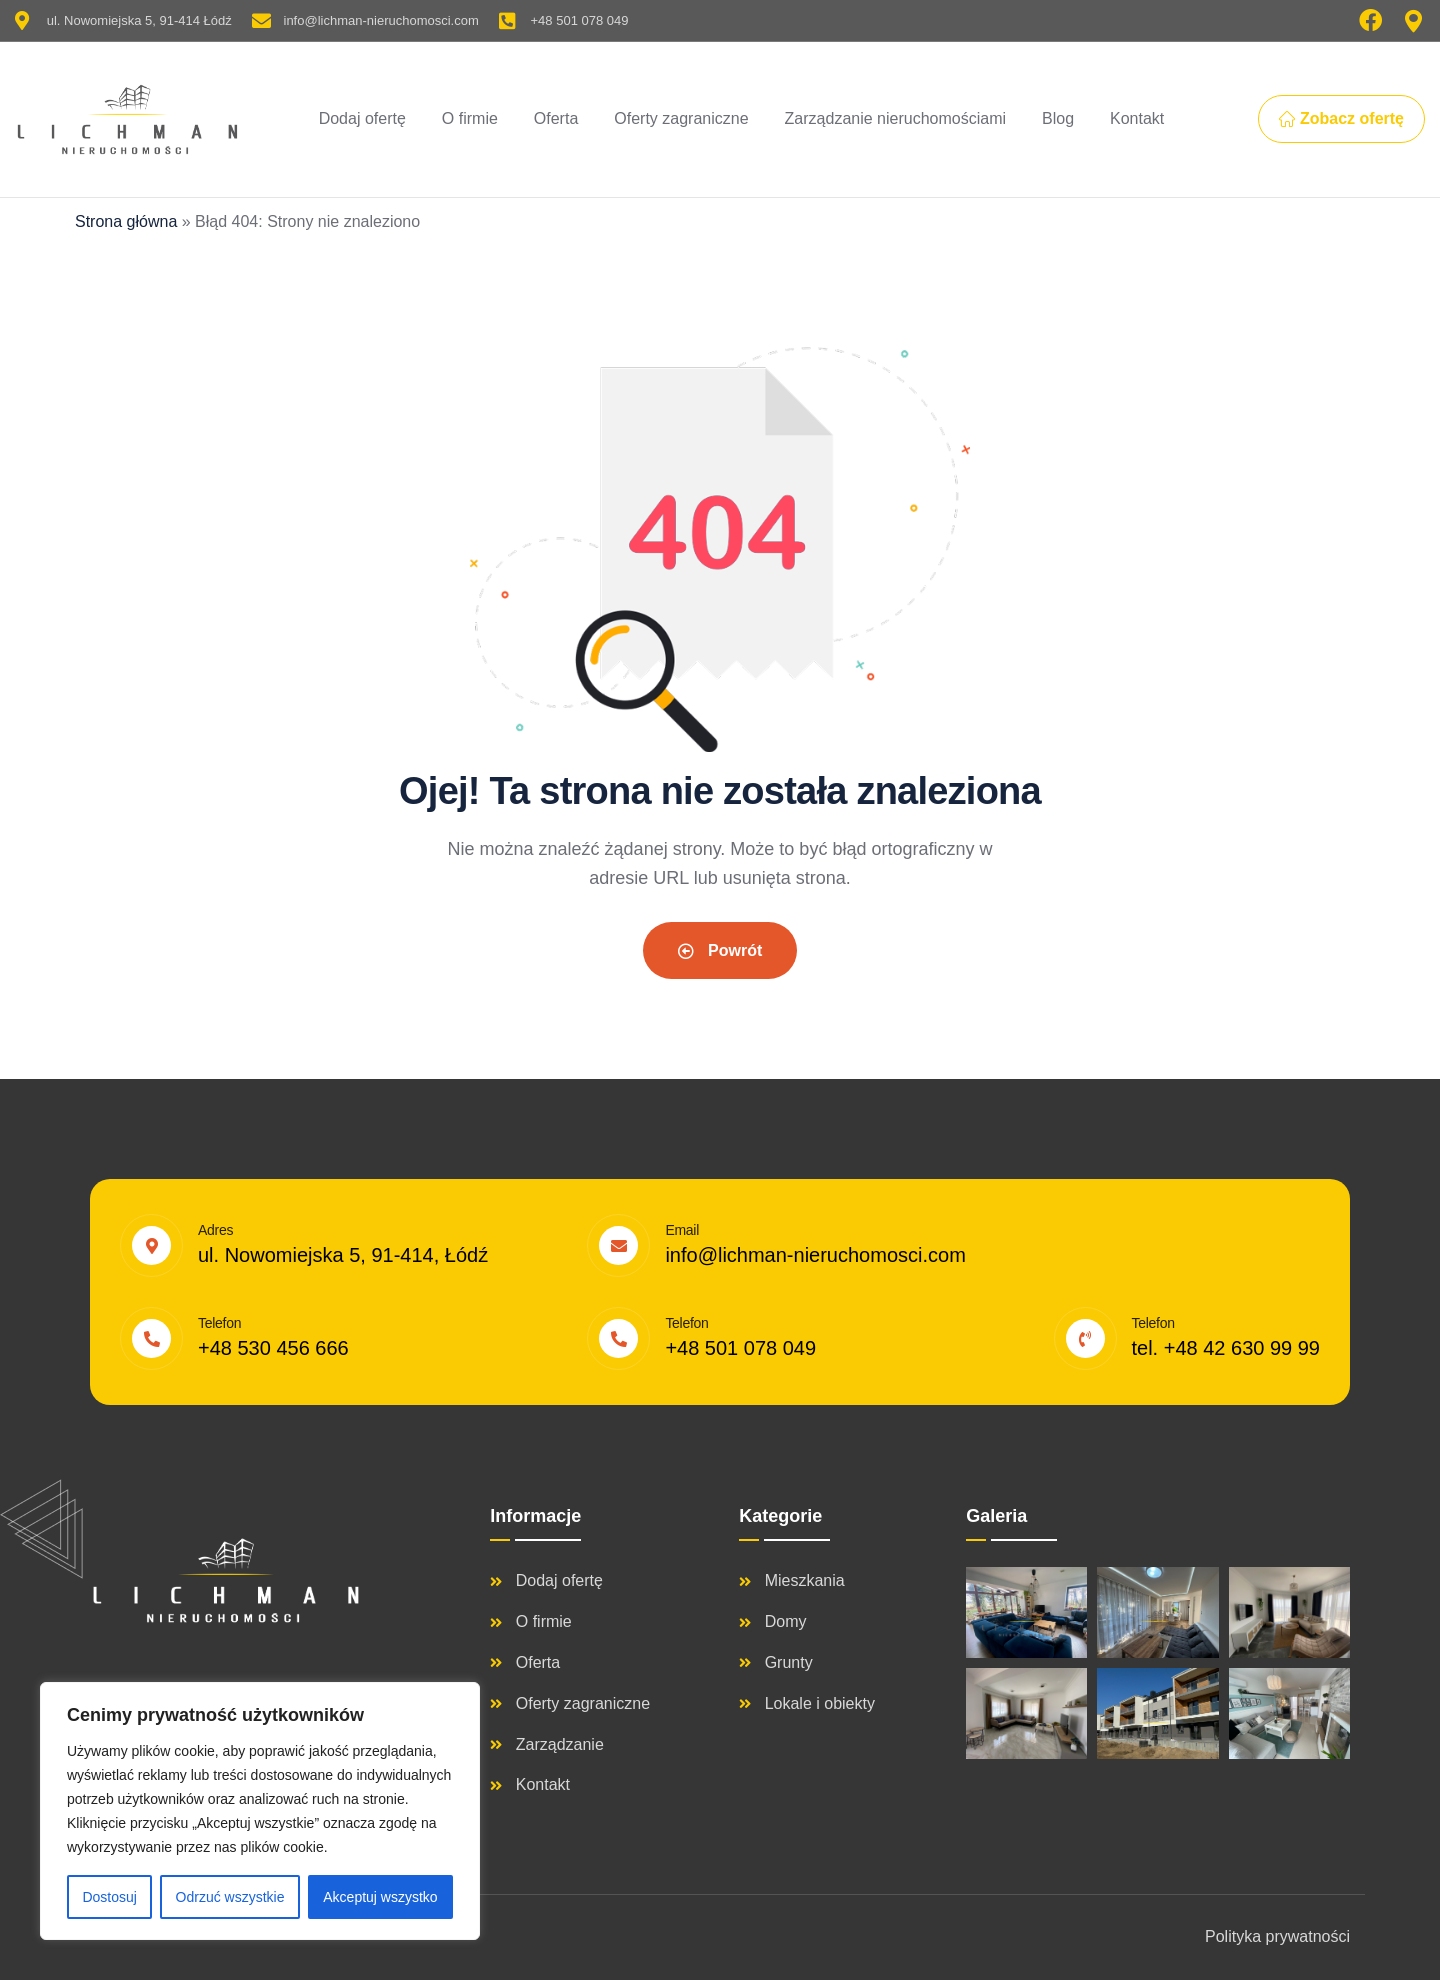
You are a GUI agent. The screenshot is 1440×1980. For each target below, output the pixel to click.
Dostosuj (109, 1897)
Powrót (720, 950)
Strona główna (126, 221)
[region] (260, 1811)
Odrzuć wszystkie (230, 1897)
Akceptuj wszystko (380, 1897)
